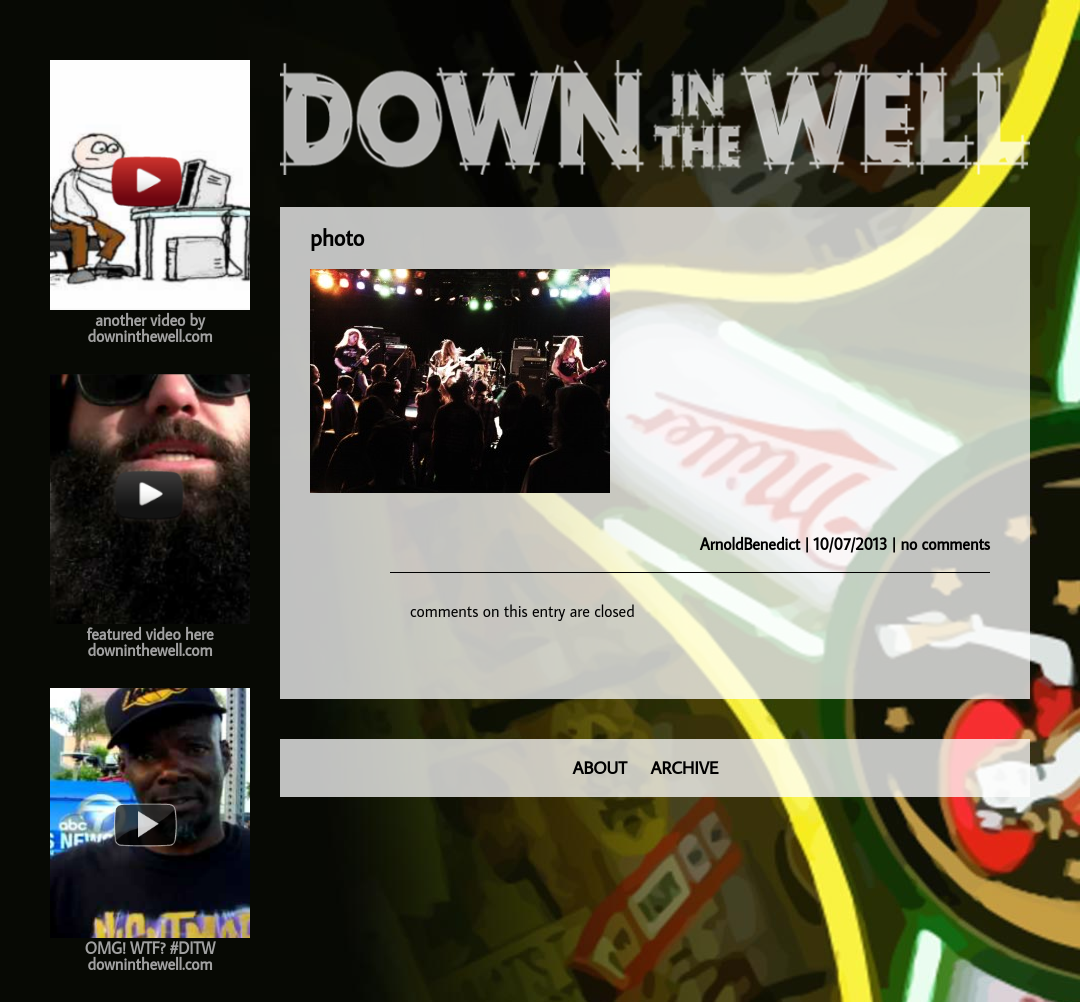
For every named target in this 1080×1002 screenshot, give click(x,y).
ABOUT (600, 767)
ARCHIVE (685, 767)
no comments (945, 544)
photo (337, 237)
